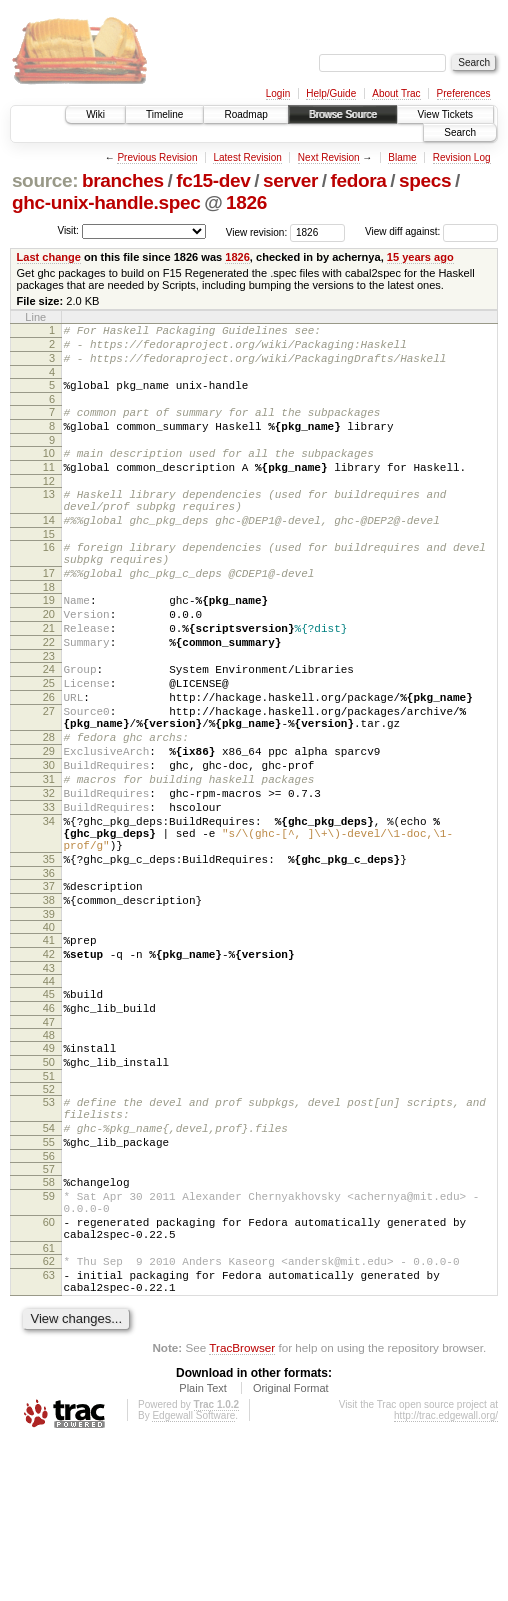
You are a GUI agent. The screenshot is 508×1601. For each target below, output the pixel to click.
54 (49, 1257)
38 (49, 1002)
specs (425, 180)
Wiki (95, 114)
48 (49, 1152)
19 (49, 642)
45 (49, 1105)
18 (49, 629)
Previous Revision (157, 157)
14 (49, 550)
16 (49, 580)
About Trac (396, 93)
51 (49, 1199)
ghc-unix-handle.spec (106, 202)
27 (49, 774)
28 (49, 806)
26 (49, 757)
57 (49, 1304)
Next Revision (329, 157)
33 (49, 891)
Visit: (68, 230)
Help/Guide (331, 93)
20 (49, 659)
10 (49, 471)
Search (460, 132)
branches (123, 180)
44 (49, 1092)
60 (49, 1366)
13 (49, 518)
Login (278, 93)
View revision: (257, 231)
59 (49, 1334)
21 (49, 676)
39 (49, 1019)
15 (49, 567)
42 (49, 1062)
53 (49, 1225)
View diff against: (431, 231)
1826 (246, 202)
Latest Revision (247, 157)
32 (49, 874)
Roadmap (245, 114)
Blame (402, 157)
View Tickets (445, 114)
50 (49, 1182)
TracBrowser (242, 1506)
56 (49, 1291)
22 (49, 693)
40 (49, 1032)
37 (49, 985)
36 (49, 972)
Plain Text (203, 1547)
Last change (49, 257)
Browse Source (343, 114)
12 (49, 505)
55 (49, 1274)
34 (49, 908)
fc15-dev (213, 180)
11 (49, 488)
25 (49, 740)
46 (49, 1122)
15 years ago (420, 257)
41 (49, 1045)
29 (49, 823)
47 (49, 1139)
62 (49, 1411)
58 (49, 1317)
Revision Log (462, 157)
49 (49, 1165)
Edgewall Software (193, 1574)
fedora (359, 180)
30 (49, 840)
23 (49, 710)
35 (49, 955)
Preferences (464, 93)
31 (49, 857)
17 (49, 612)
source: (45, 180)
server (290, 180)
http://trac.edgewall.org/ (446, 1574)
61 (49, 1398)
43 (49, 1079)
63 (49, 1428)
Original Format (291, 1547)
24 (49, 723)
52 (49, 1212)
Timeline (164, 114)
